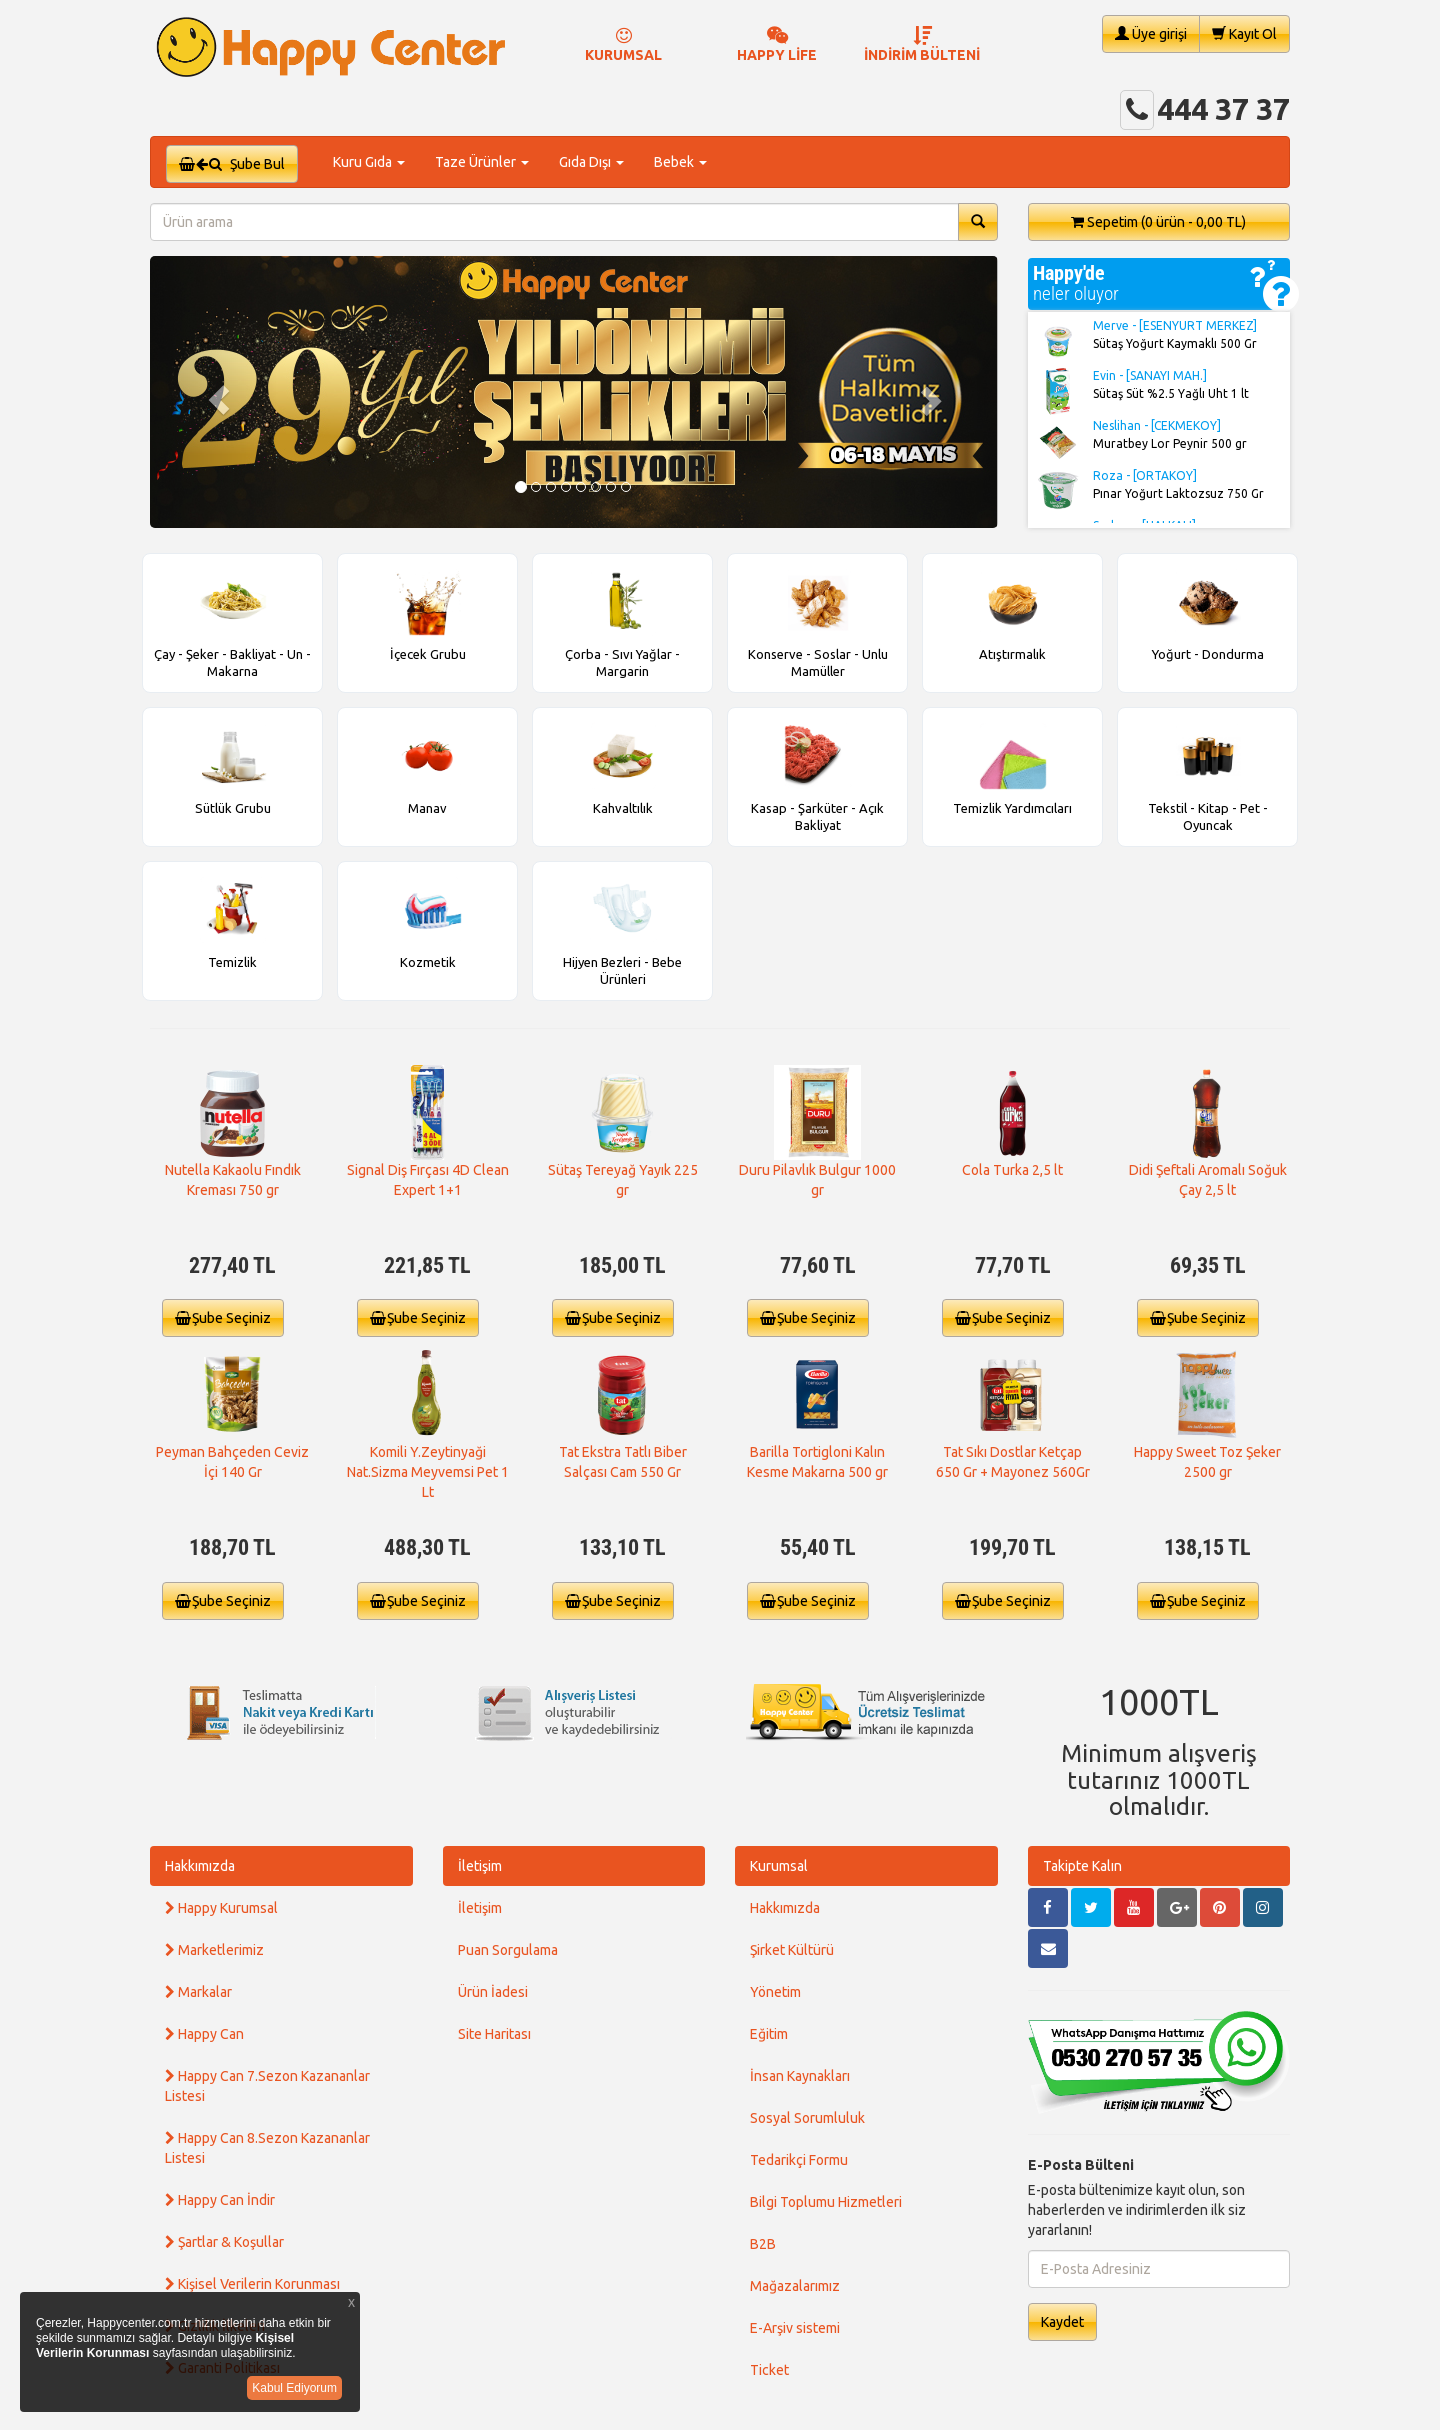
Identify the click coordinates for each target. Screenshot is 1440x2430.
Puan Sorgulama (508, 1950)
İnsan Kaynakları (800, 2076)
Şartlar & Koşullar (224, 2242)
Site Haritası (494, 2034)
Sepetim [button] (1158, 222)
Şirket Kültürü (792, 1950)
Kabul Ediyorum (294, 2388)
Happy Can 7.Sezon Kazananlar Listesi (267, 2086)
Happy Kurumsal (221, 1908)
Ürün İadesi (493, 1992)
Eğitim (769, 2034)
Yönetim (775, 1992)
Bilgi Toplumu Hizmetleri (826, 2202)
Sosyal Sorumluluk (807, 2118)
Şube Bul (232, 164)
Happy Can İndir (220, 2200)
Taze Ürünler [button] (482, 162)
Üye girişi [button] (1151, 33)
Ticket (769, 2370)
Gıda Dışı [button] (591, 162)
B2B (763, 2244)
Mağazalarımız (795, 2286)
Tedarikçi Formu (799, 2160)
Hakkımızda (200, 1866)
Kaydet (1062, 2322)
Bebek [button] (680, 162)
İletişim (480, 1866)
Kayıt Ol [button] (1244, 33)
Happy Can (204, 2034)
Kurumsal (779, 1866)
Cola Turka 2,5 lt (1012, 1170)
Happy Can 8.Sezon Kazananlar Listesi (267, 2148)
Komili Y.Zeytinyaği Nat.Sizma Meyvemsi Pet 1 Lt (428, 1472)
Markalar (198, 1992)
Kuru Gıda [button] (369, 162)
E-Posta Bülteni (1081, 2165)
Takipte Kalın (1082, 1866)
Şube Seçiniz (223, 1318)
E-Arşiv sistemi (795, 2328)
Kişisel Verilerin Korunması (252, 2284)
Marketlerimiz (214, 1950)
